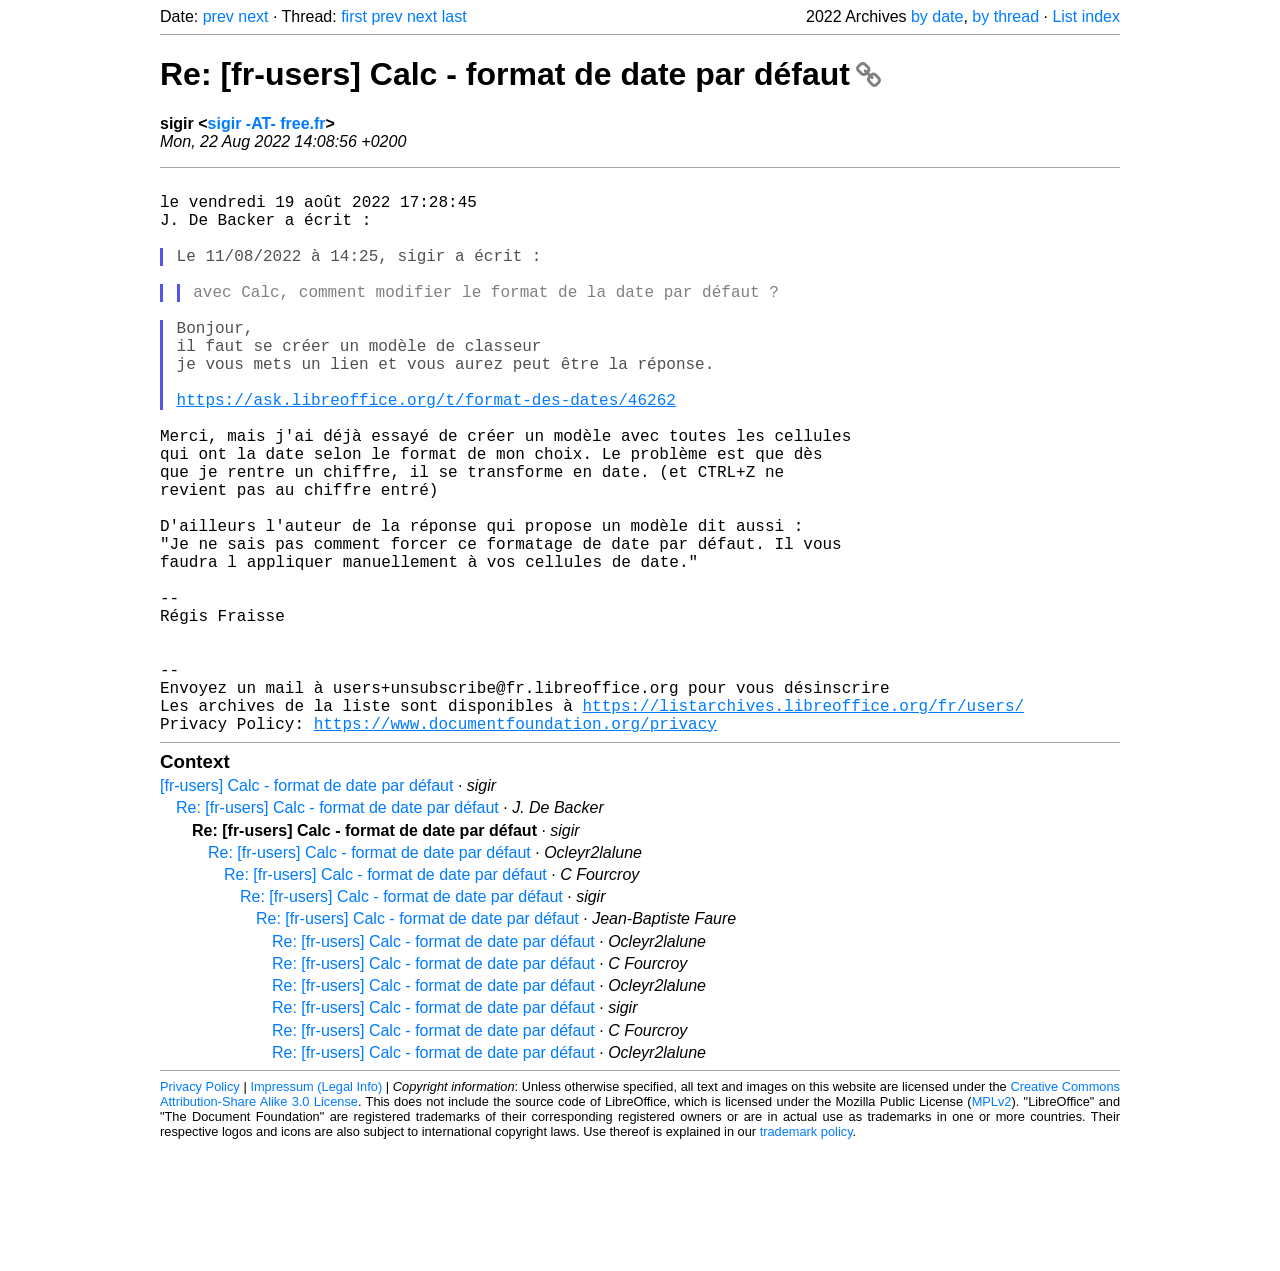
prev (218, 16)
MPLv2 (992, 1225)
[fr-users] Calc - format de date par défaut (306, 909)
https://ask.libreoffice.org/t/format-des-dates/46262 (426, 451)
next (253, 16)
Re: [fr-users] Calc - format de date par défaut (520, 74)
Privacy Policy (200, 1210)
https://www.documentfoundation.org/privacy (515, 847)
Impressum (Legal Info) (316, 1210)
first (354, 16)
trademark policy (806, 1255)
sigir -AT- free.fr (267, 123)
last (454, 16)
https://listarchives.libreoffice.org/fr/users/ (803, 825)
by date (937, 16)
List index (1086, 16)
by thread (1005, 16)
